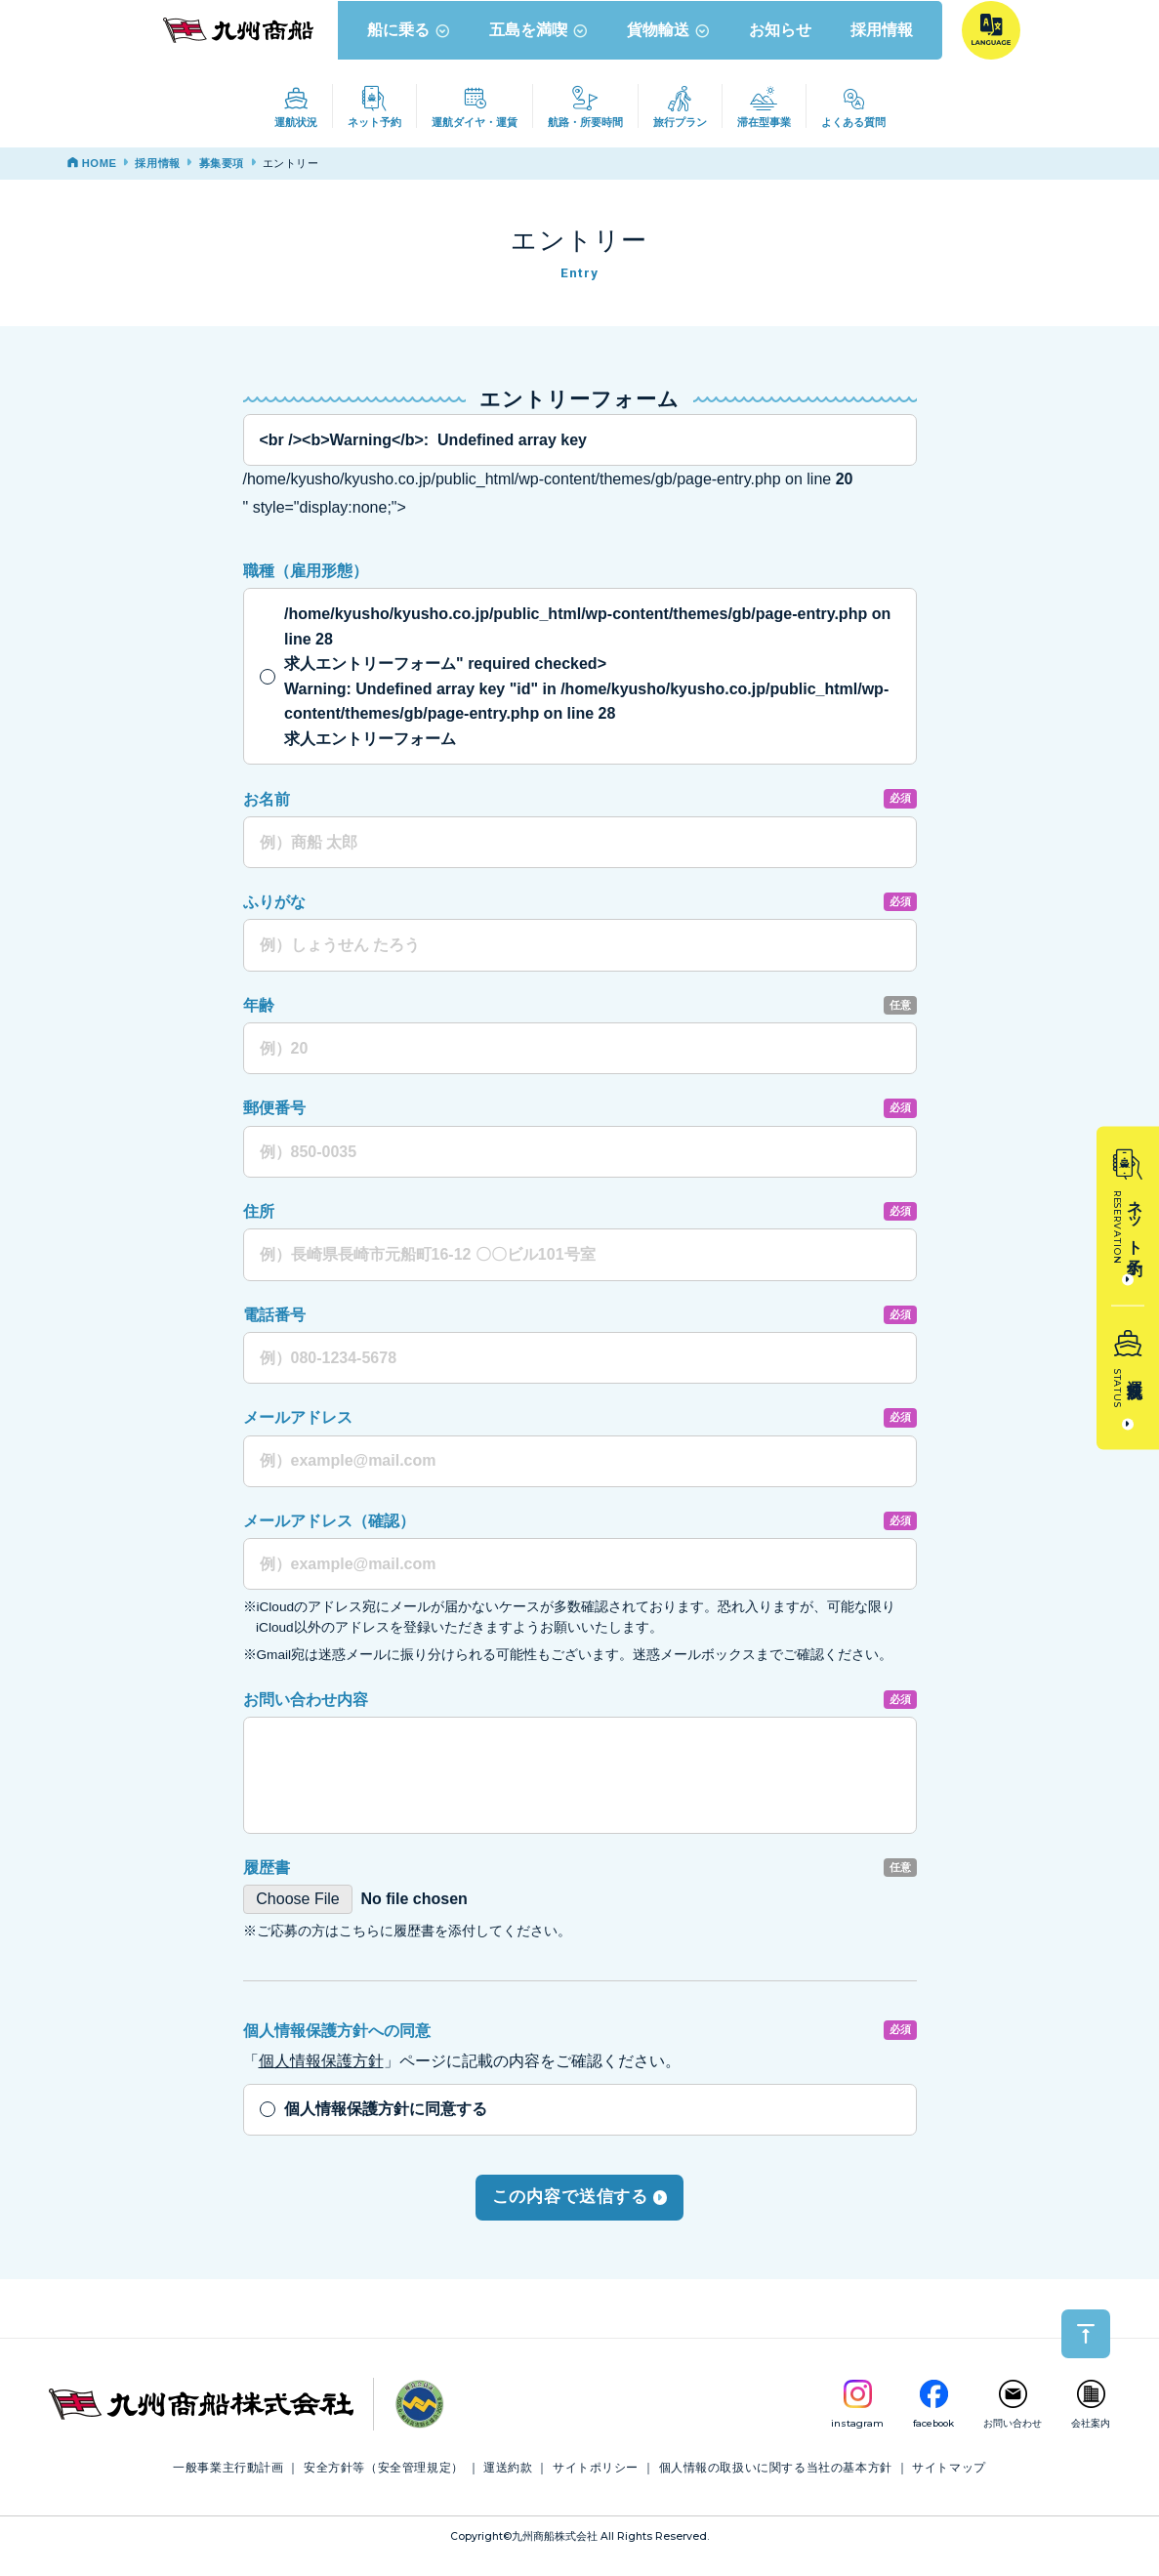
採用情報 (884, 48)
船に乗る (411, 48)
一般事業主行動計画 (228, 2486)
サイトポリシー (596, 2486)
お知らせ (783, 48)
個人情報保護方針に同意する (385, 2128)
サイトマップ (949, 2486)
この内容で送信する (580, 2215)
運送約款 (507, 2486)
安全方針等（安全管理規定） (384, 2486)
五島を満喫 (541, 48)
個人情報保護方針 (321, 2079)
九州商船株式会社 (555, 2555)
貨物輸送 (671, 48)
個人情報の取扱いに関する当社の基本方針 (775, 2486)
